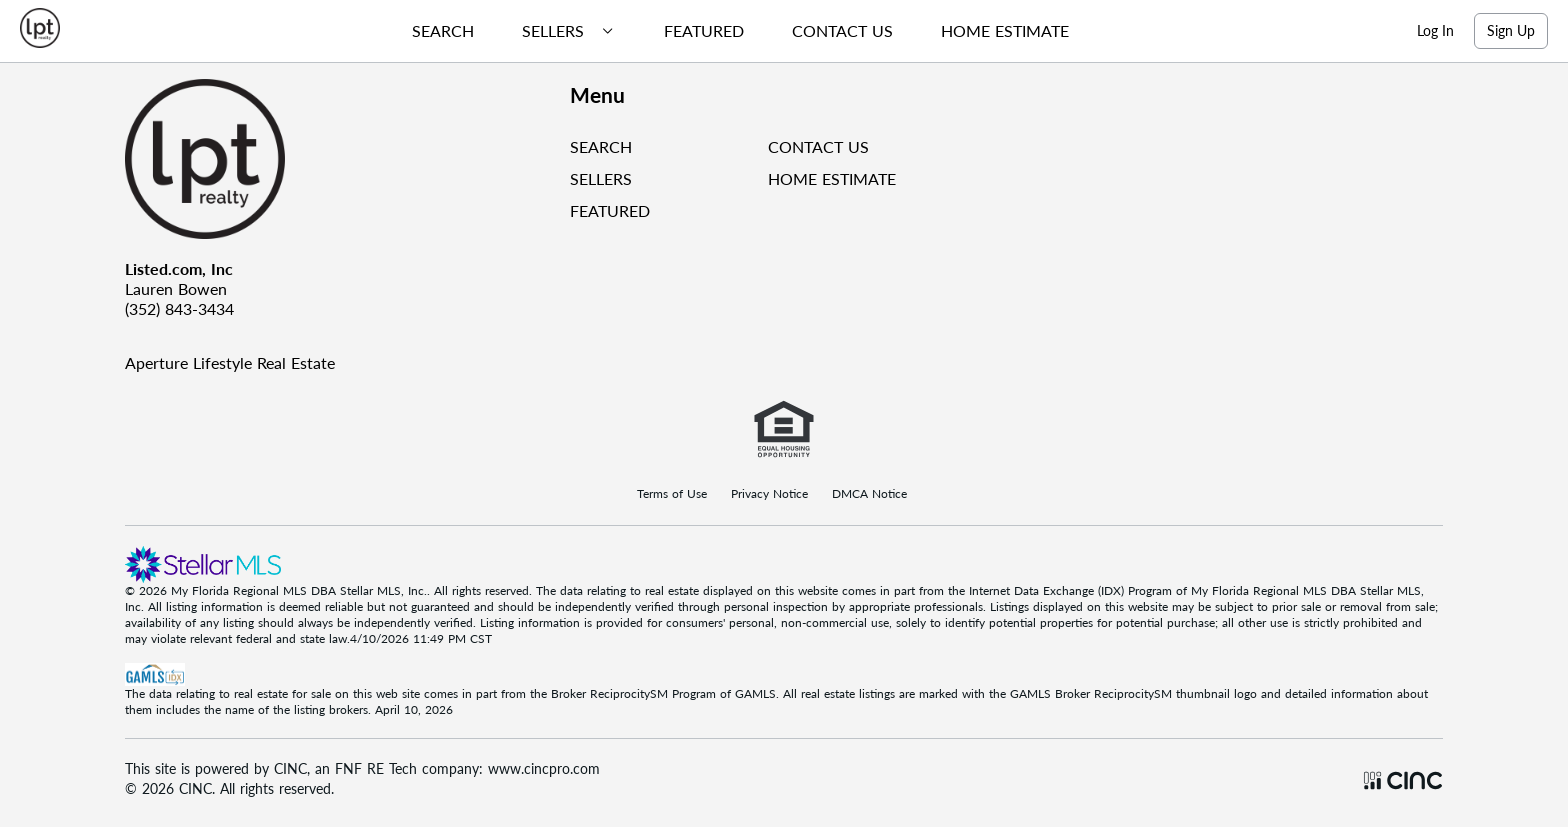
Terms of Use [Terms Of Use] (672, 494)
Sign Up (1511, 30)
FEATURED (610, 210)
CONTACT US (818, 146)
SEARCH (601, 146)
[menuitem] (435, 31)
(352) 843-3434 (179, 308)
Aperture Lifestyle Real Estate (230, 362)
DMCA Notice (869, 494)
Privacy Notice (769, 494)
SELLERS (601, 178)
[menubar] (732, 31)
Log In (1435, 30)
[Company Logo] (339, 159)
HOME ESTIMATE (832, 178)
